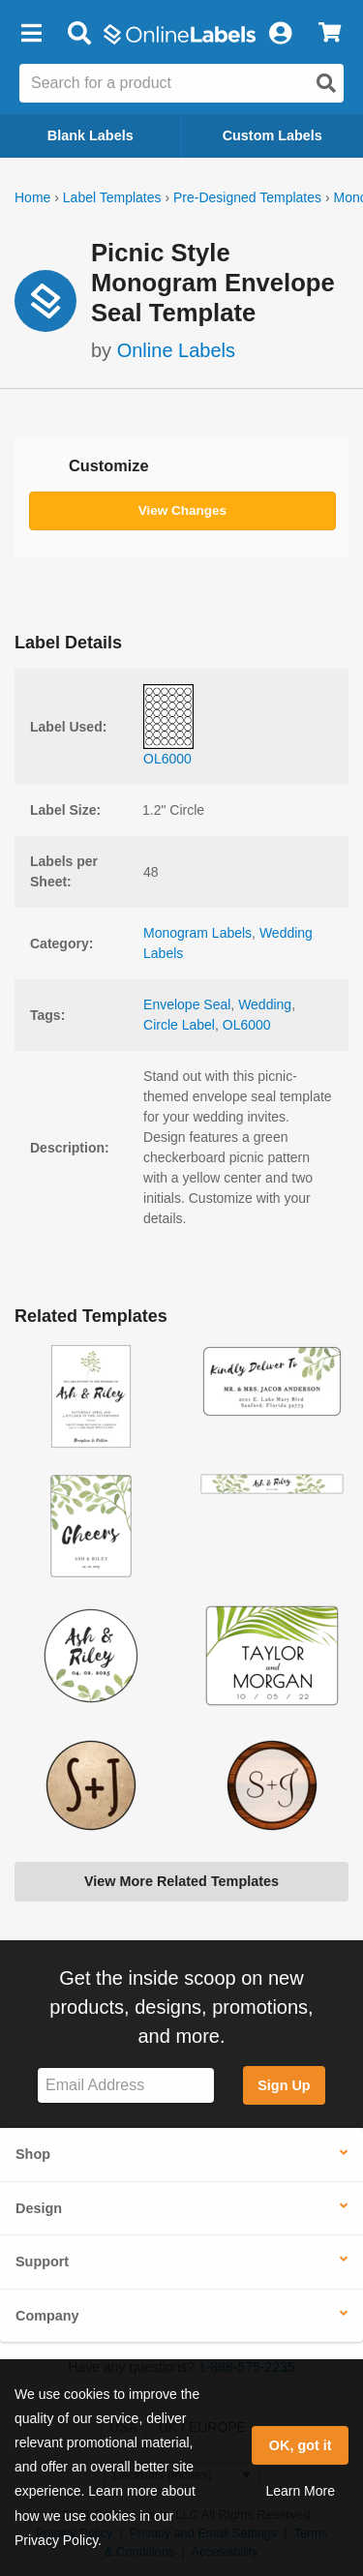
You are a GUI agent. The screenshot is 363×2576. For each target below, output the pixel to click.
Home (32, 197)
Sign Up (283, 2085)
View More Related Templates (181, 1881)
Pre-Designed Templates (247, 197)
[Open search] (326, 83)
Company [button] (47, 2315)
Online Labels (176, 350)
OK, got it (300, 2445)
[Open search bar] (79, 34)
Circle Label (179, 1025)
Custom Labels (272, 135)
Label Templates (112, 197)
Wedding (264, 1004)
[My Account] (280, 34)
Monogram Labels (197, 933)
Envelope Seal (186, 1004)
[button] (31, 34)
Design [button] (38, 2208)
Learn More (300, 2491)
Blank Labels (90, 135)
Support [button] (42, 2261)
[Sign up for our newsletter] (126, 2086)
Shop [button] (32, 2154)
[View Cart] (329, 34)
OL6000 (247, 1025)
